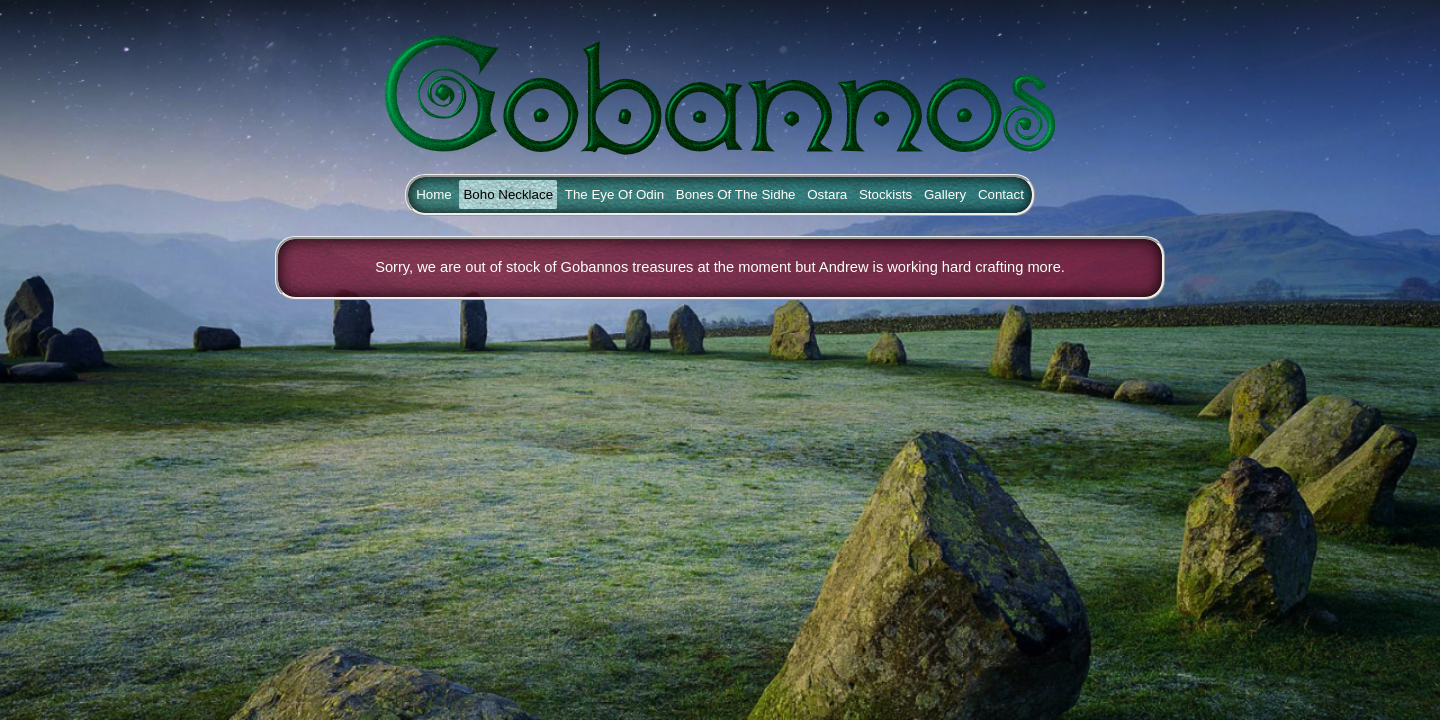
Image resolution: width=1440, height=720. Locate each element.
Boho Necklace (508, 194)
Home (434, 194)
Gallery (945, 194)
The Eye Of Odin (614, 194)
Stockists (885, 194)
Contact (1001, 194)
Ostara (827, 194)
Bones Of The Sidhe (736, 194)
